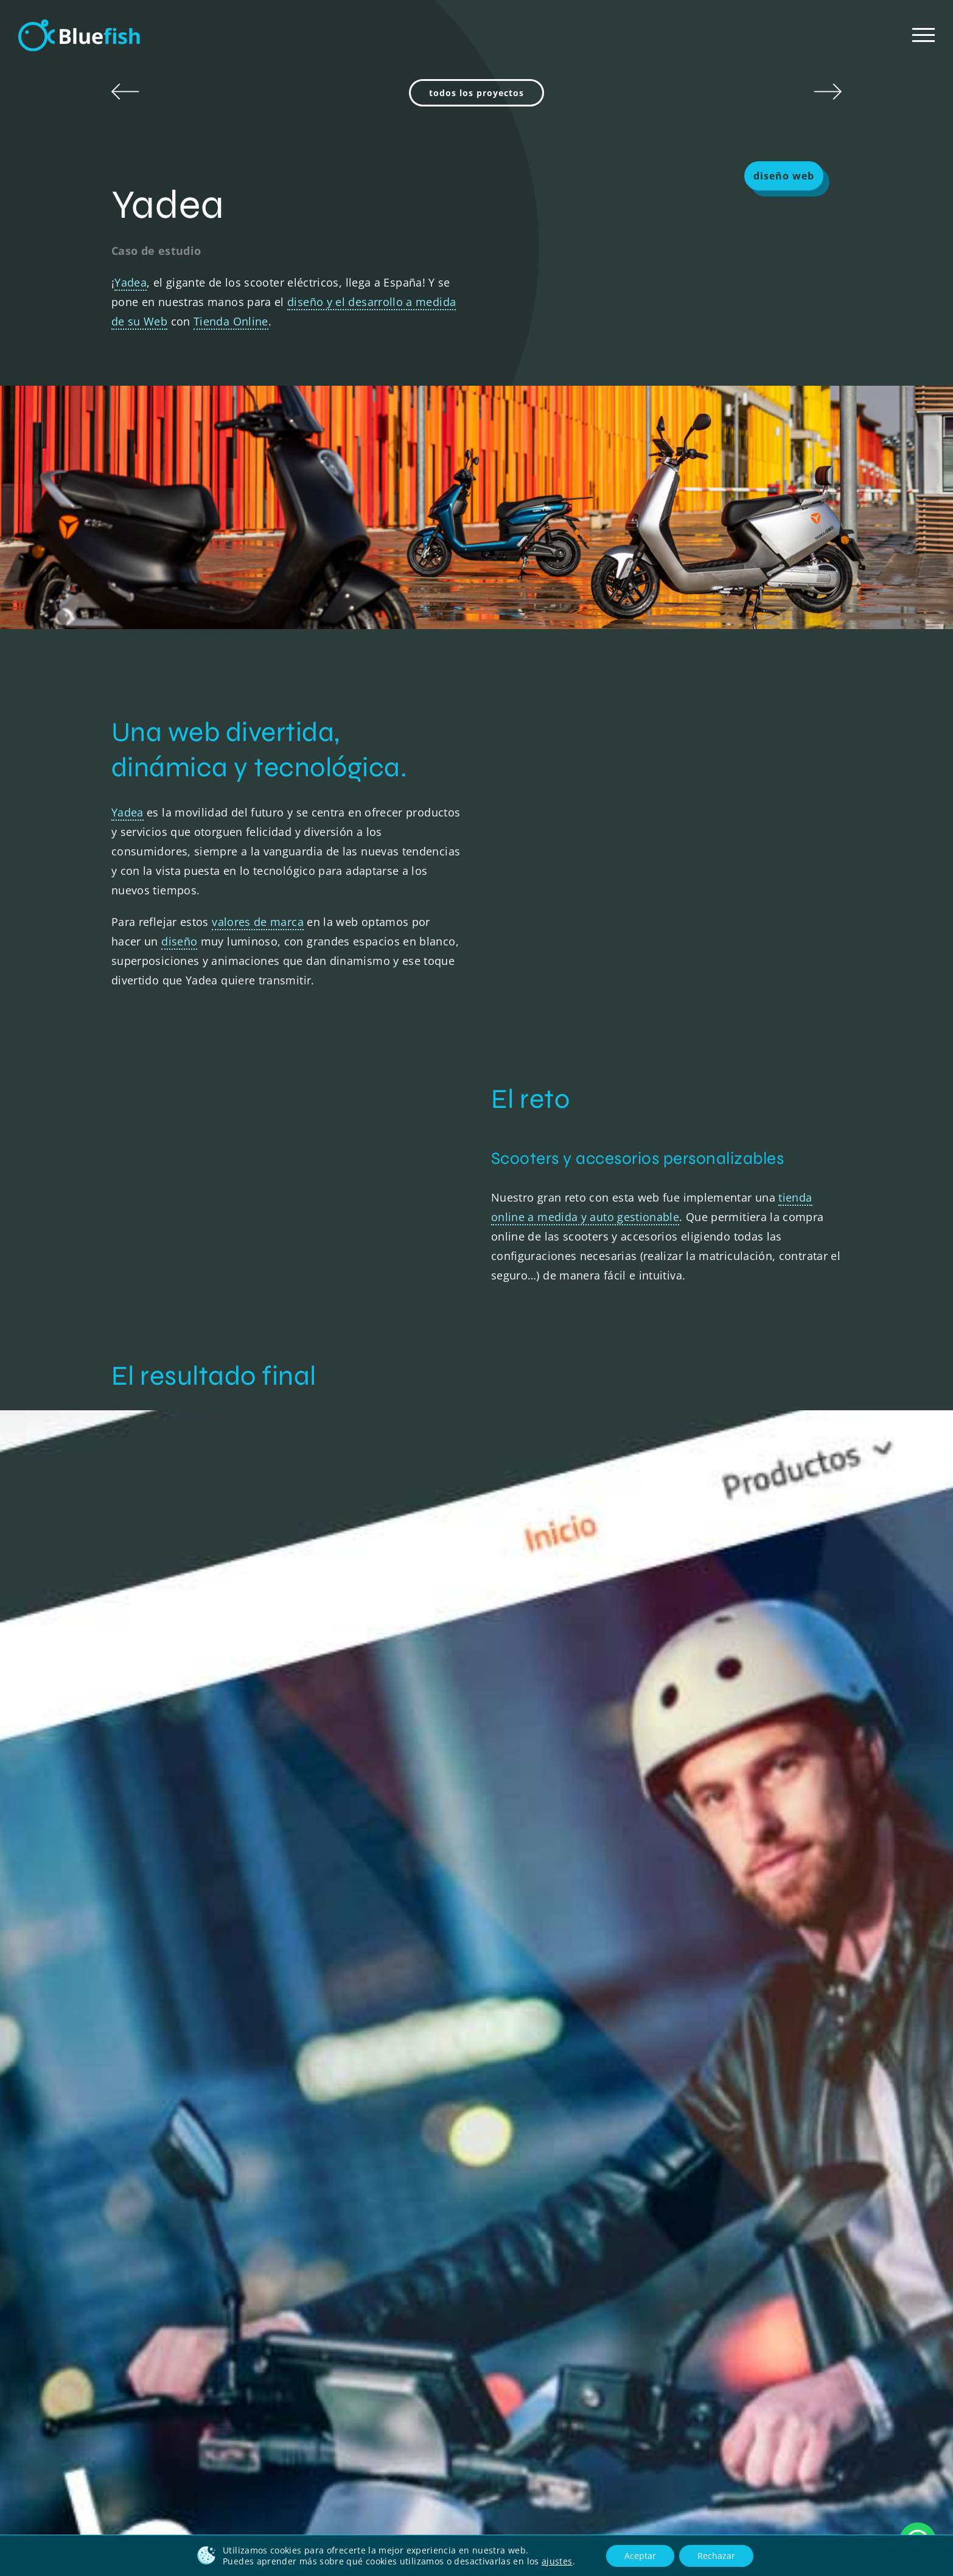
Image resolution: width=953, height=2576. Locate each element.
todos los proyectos (476, 93)
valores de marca (258, 921)
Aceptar (640, 2555)
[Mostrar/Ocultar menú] (923, 35)
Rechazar (716, 2555)
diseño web (783, 176)
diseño (179, 941)
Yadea (130, 282)
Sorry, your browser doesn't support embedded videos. (666, 904)
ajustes (557, 2561)
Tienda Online (231, 321)
